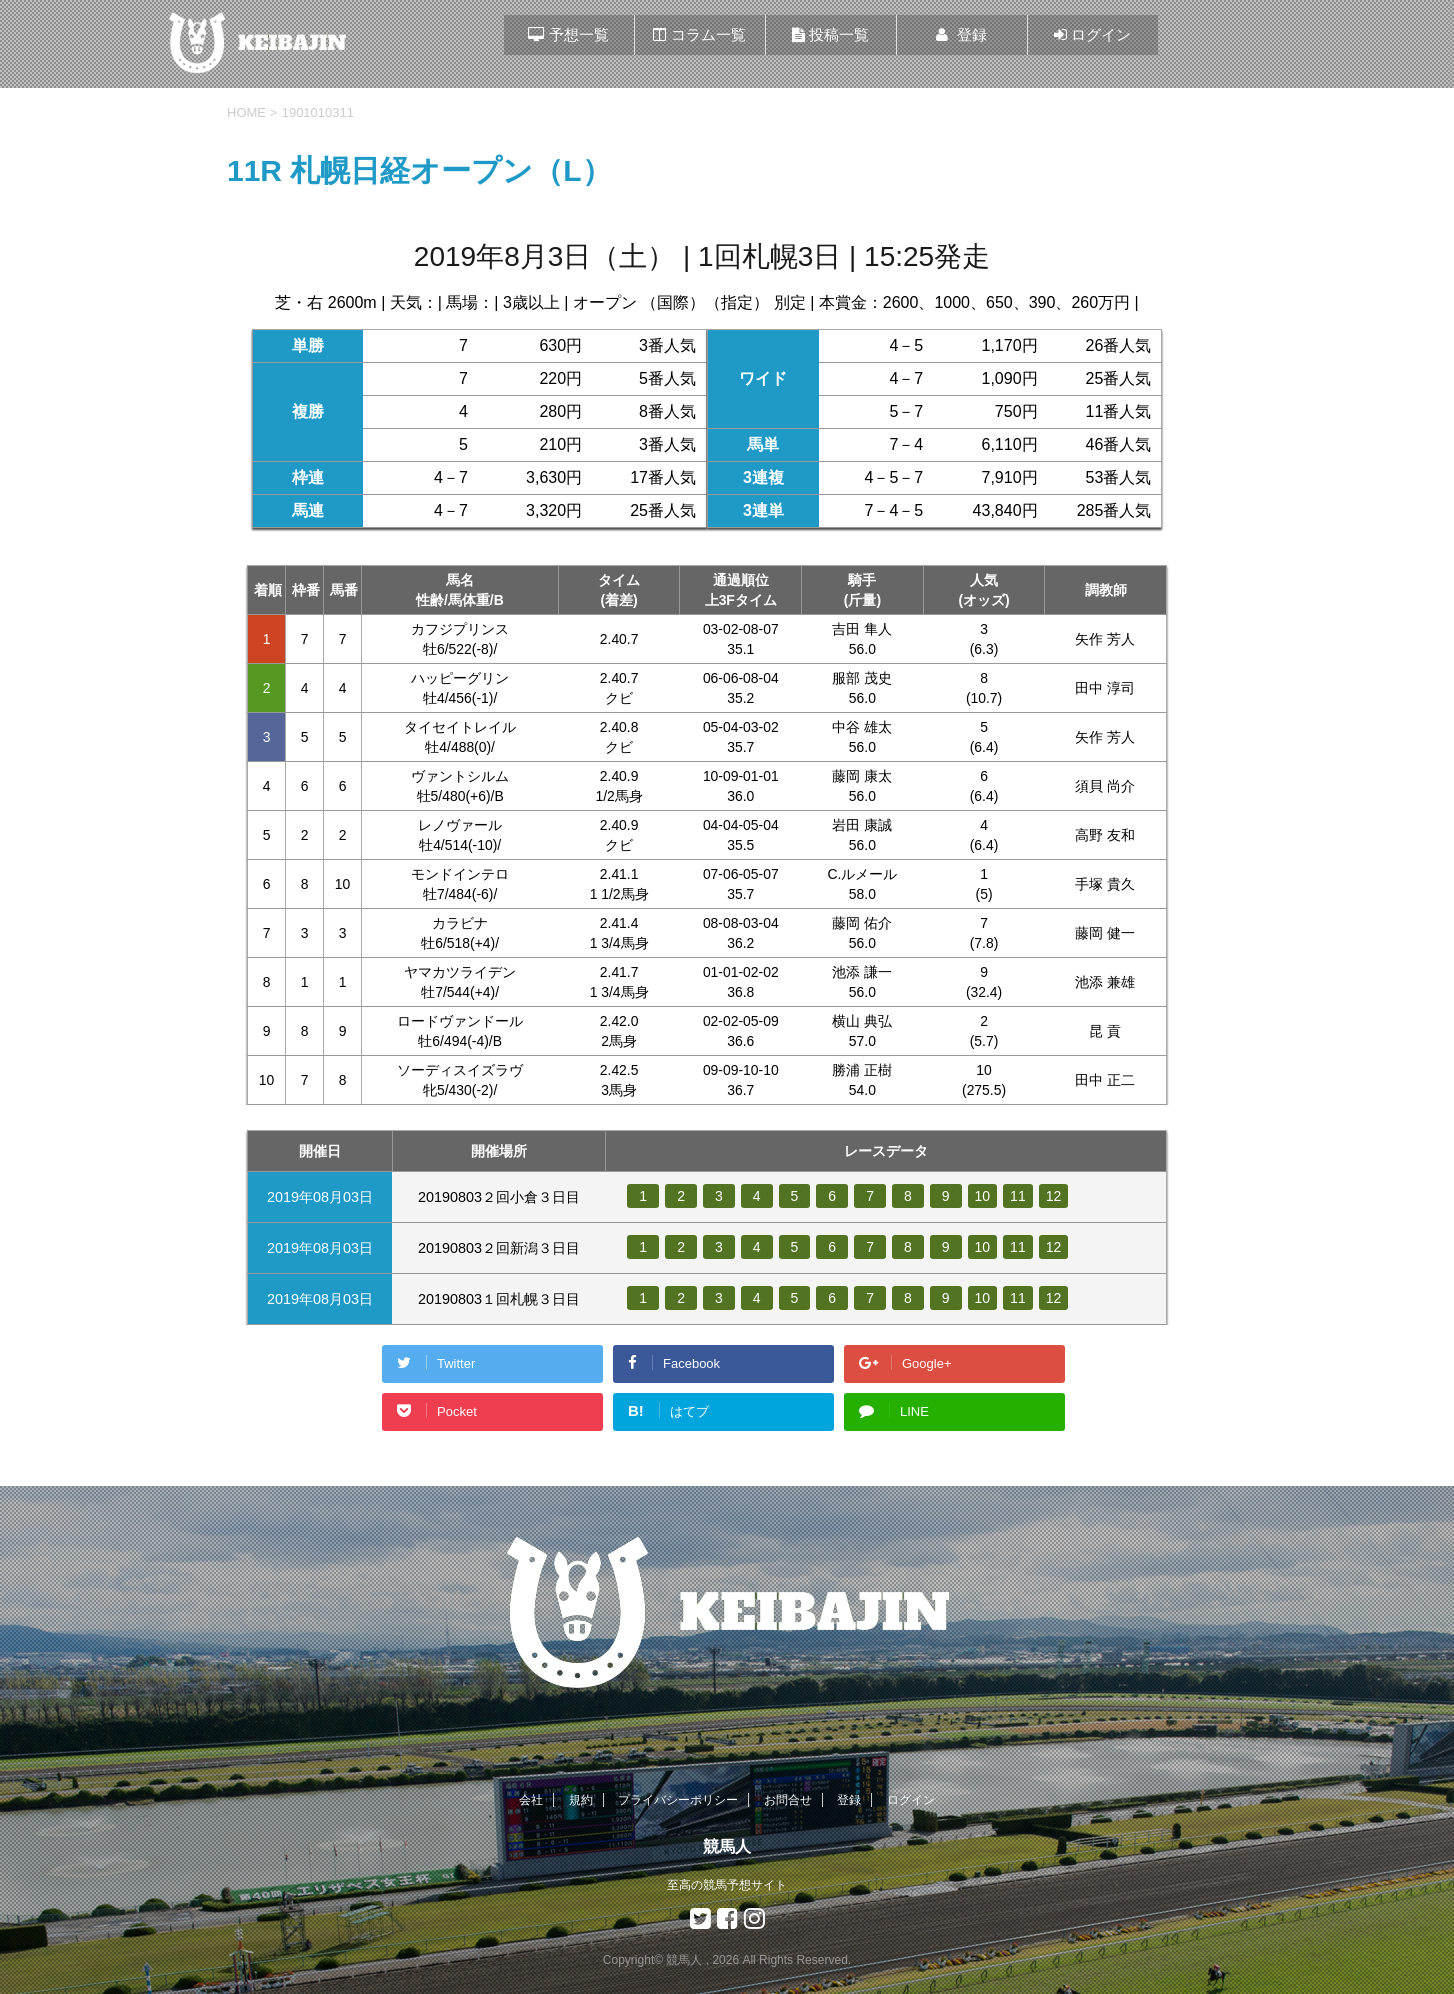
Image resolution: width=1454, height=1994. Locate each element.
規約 (581, 1800)
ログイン (911, 1800)
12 (1055, 1196)
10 (983, 1196)
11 (1019, 1196)
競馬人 (727, 1846)
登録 (849, 1800)
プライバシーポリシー (678, 1800)
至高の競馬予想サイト (727, 1885)
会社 (531, 1800)
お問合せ (788, 1800)
